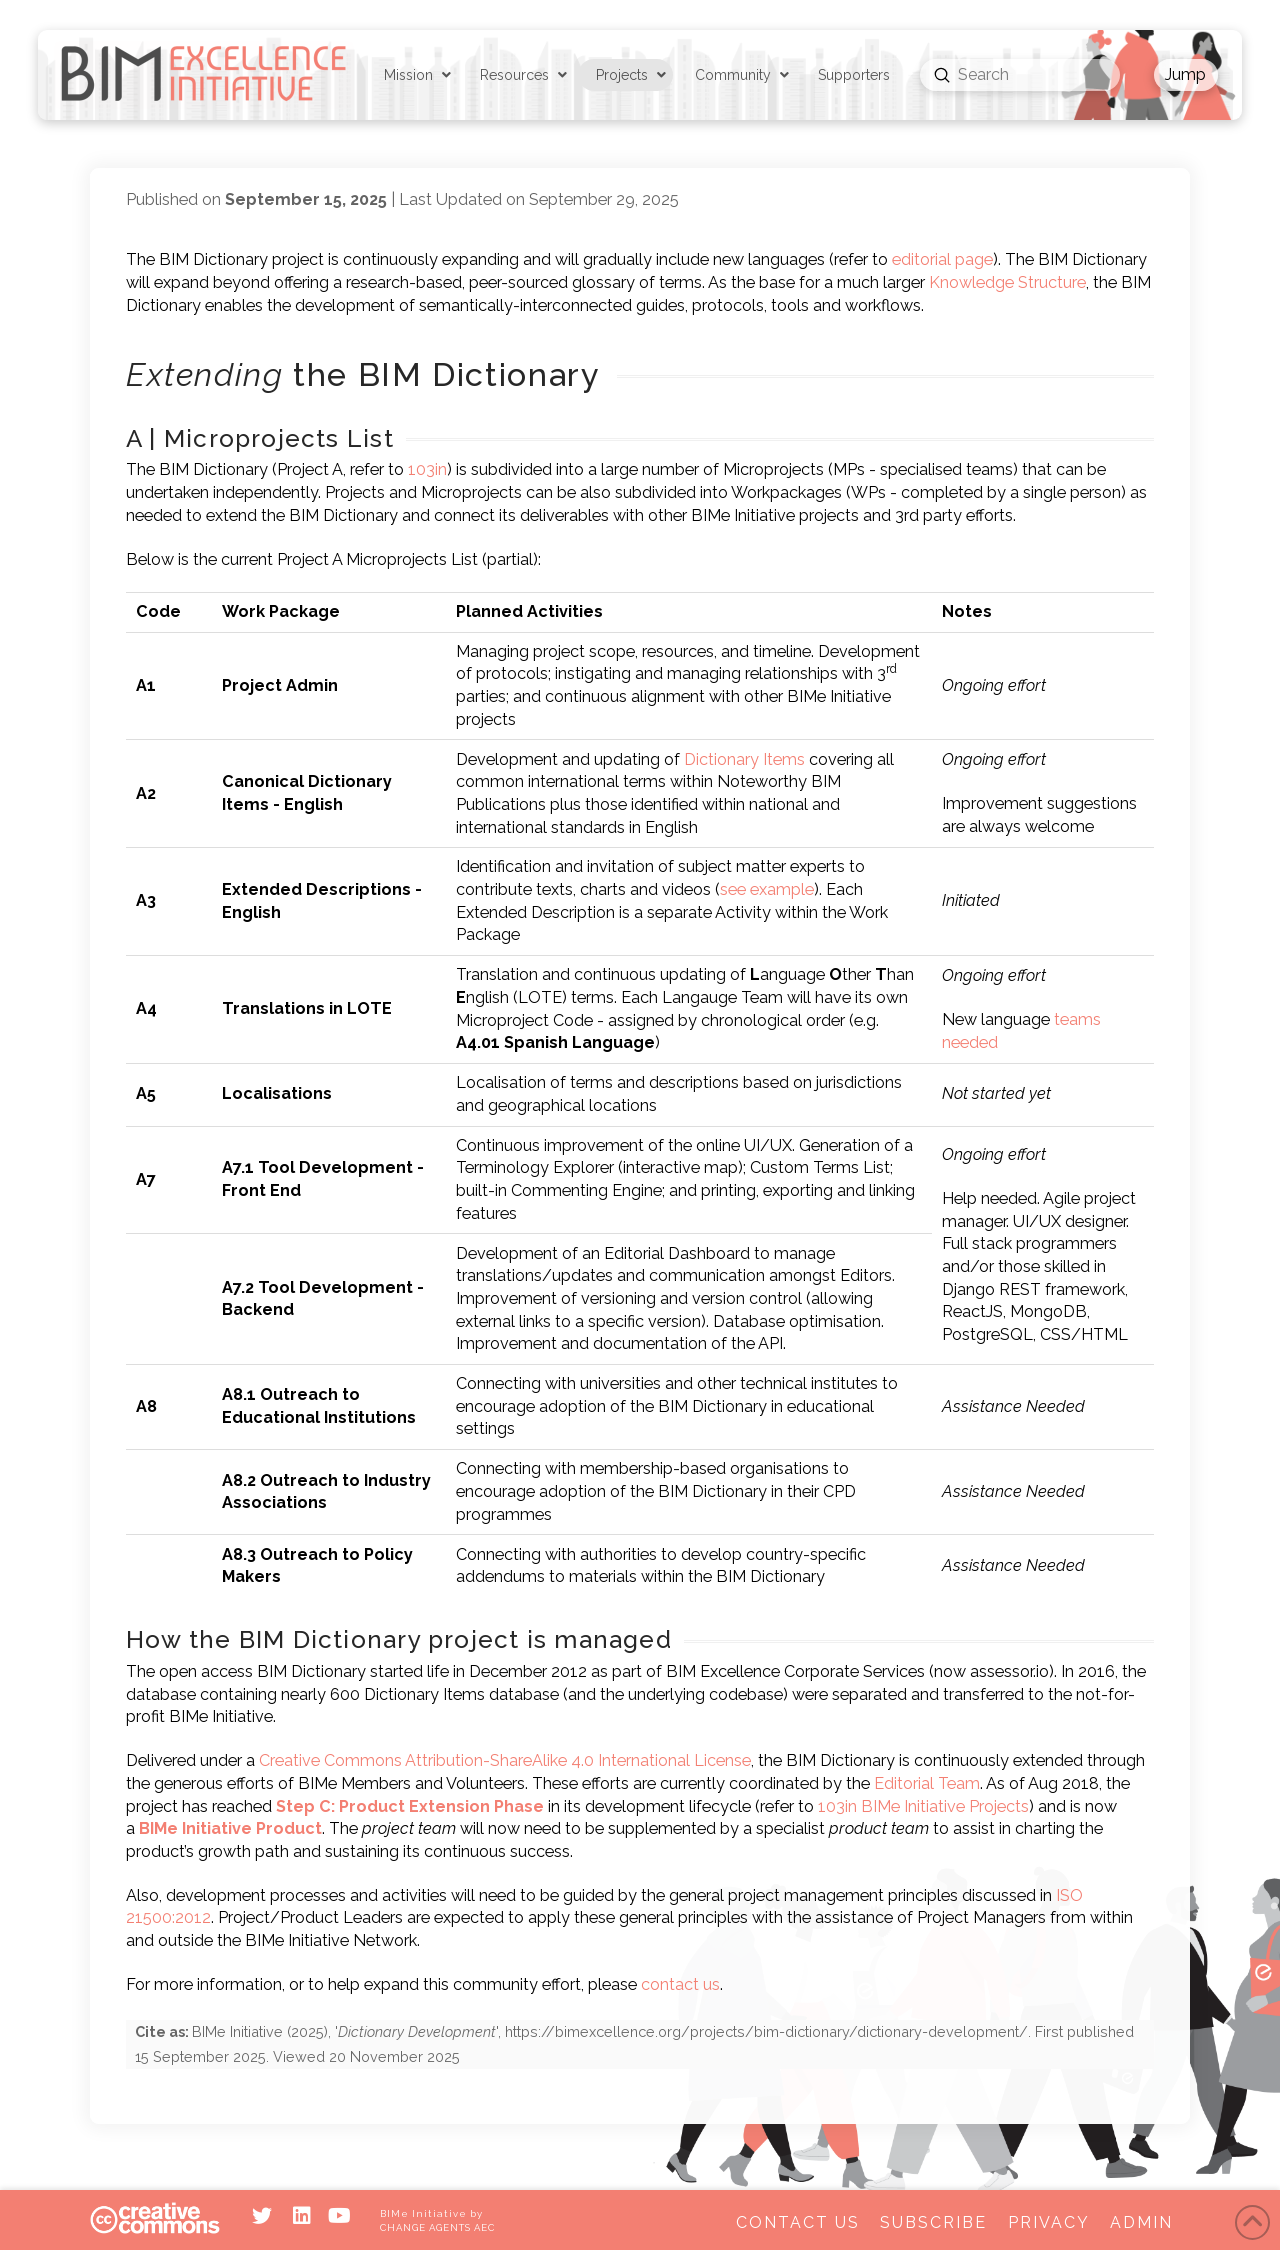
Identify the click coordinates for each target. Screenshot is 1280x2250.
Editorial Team (927, 1783)
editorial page (942, 259)
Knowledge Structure (1007, 282)
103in (427, 469)
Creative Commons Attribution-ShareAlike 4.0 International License (505, 1760)
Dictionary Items (744, 759)
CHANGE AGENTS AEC (437, 2227)
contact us (680, 1984)
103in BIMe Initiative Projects (923, 1806)
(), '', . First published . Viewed (634, 2043)
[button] (1186, 75)
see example (767, 889)
